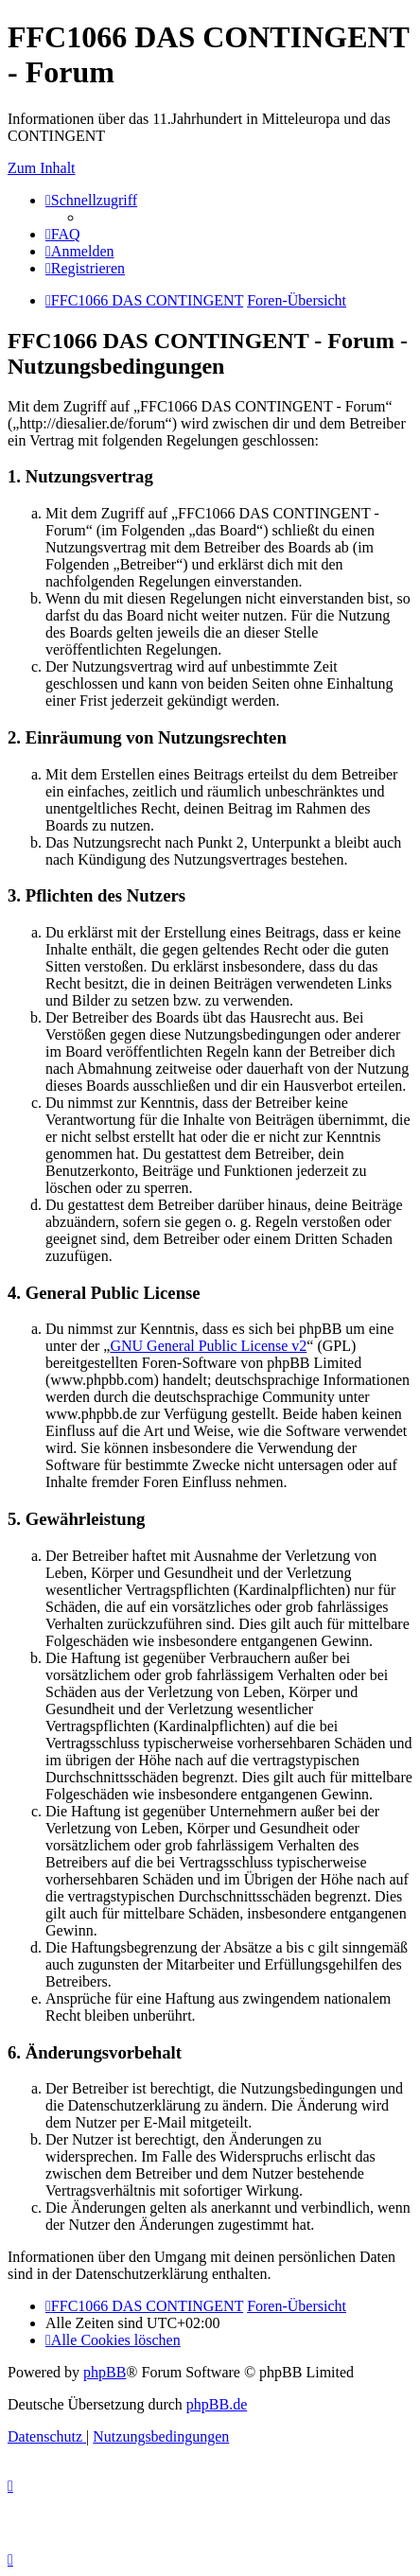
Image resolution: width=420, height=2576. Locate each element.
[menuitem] (62, 234)
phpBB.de (216, 2404)
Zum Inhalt (42, 168)
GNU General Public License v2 (208, 1346)
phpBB (104, 2372)
